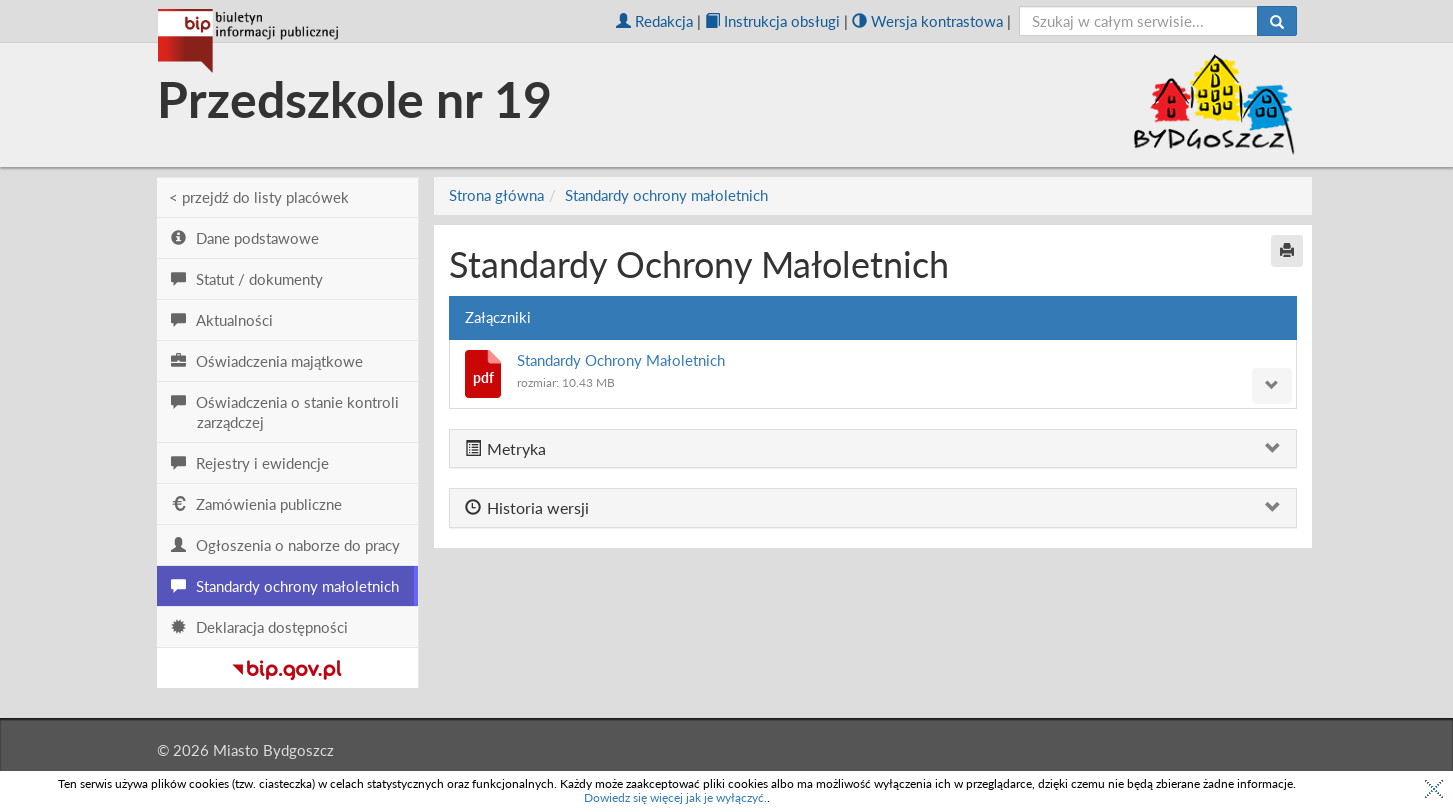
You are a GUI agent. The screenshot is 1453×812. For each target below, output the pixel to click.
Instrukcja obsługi (772, 21)
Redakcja (654, 21)
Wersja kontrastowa (927, 21)
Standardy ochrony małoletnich (666, 195)
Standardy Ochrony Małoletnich (621, 360)
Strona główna (496, 195)
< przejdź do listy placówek (259, 197)
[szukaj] (1138, 21)
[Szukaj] (1277, 21)
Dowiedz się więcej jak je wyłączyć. (675, 797)
